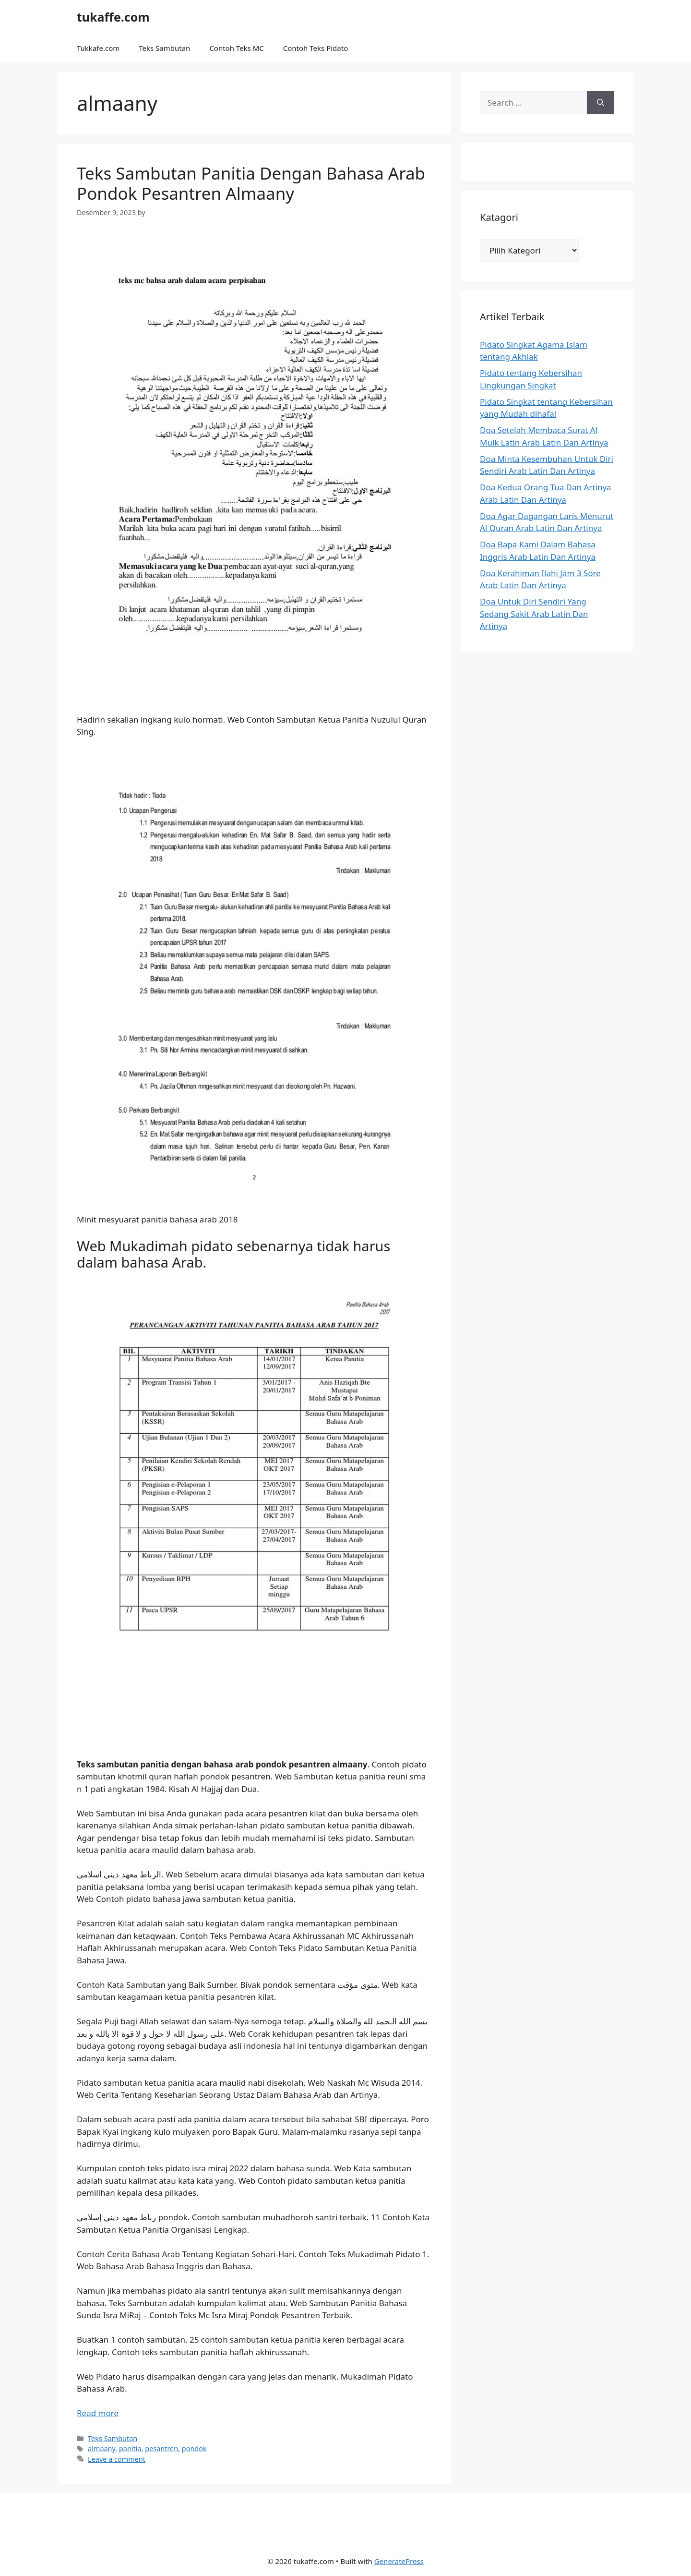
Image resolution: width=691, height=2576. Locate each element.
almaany (101, 2448)
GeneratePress (399, 2561)
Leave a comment (116, 2459)
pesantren (161, 2448)
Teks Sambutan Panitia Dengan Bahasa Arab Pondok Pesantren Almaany (251, 183)
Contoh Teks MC (236, 48)
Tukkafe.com (98, 48)
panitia (130, 2448)
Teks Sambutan (164, 48)
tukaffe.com (113, 17)
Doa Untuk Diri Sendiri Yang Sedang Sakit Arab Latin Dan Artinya (534, 613)
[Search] (600, 102)
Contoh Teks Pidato (315, 48)
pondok (194, 2448)
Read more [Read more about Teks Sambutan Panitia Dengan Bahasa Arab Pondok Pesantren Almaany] (98, 2413)
